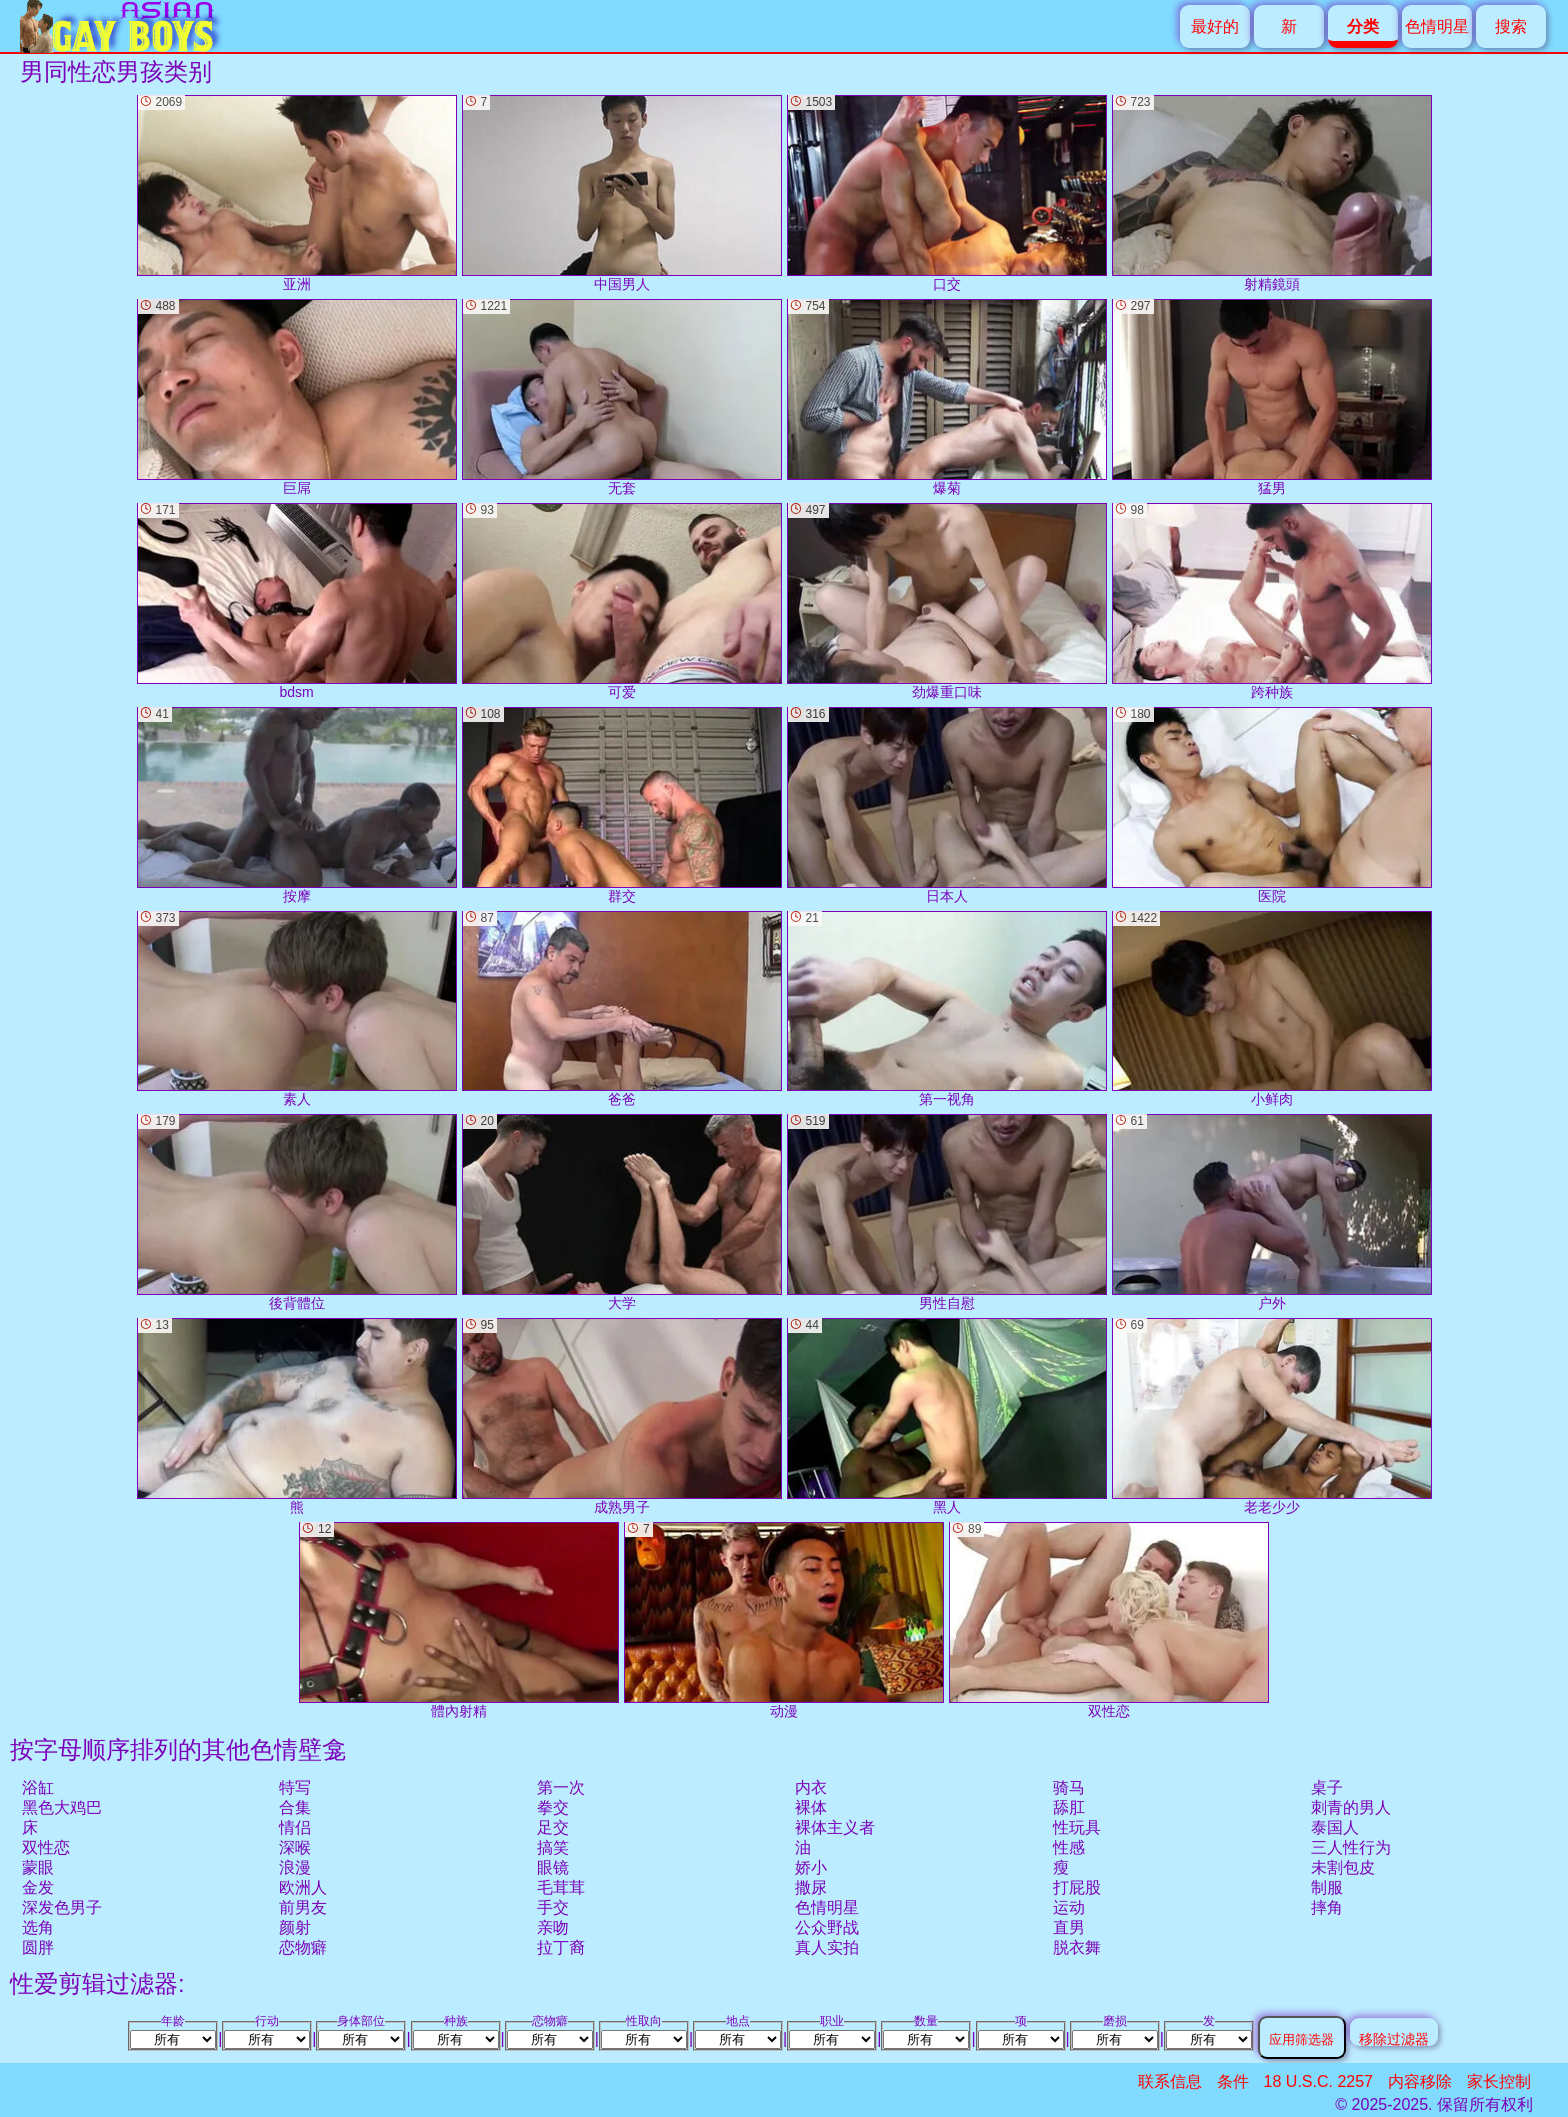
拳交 (553, 1807)
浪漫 (295, 1867)
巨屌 (297, 397)
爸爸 (622, 1009)
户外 (1272, 1212)
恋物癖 (303, 1947)
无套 (622, 397)
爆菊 (947, 397)
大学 (622, 1212)
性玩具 (1077, 1827)
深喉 (295, 1847)
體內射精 (459, 1620)
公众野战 (827, 1927)
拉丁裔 (561, 1947)
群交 (622, 805)
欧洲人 (303, 1887)
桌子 (1327, 1787)
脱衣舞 (1077, 1947)
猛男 (1272, 397)
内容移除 (1420, 2081)
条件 (1233, 2081)
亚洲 (297, 193)
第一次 (561, 1787)
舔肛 (1069, 1807)
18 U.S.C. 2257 (1318, 2081)
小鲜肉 (1272, 1009)
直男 (1069, 1927)
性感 (1069, 1847)
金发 (38, 1887)
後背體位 (297, 1212)
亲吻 (553, 1927)
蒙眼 (38, 1867)
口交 (947, 193)
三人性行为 (1351, 1847)
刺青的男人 (1351, 1807)
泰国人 (1335, 1827)
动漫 (784, 1620)
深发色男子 (62, 1907)
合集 (295, 1807)
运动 (1069, 1907)
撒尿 (811, 1887)
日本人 (947, 805)
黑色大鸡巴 (62, 1807)
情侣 (295, 1827)
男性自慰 (947, 1212)
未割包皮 (1343, 1867)
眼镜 (553, 1867)
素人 (297, 1009)
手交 (553, 1907)
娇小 (811, 1867)
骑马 (1069, 1787)
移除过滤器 (1394, 2038)
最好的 (1215, 26)
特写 (295, 1787)
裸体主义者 (835, 1827)
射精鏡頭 (1272, 193)
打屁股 (1077, 1887)
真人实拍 (827, 1947)
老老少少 (1272, 1416)
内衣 (811, 1787)
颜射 (295, 1927)
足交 (553, 1827)
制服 (1327, 1887)
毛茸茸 (561, 1887)
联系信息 (1170, 2081)
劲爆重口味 (947, 601)
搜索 (1511, 26)
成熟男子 (622, 1416)
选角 (38, 1927)
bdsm (297, 601)
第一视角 (947, 1009)
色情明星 (1437, 26)
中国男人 (622, 193)
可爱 (622, 601)
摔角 (1327, 1907)
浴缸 (38, 1787)
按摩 (297, 805)
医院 (1272, 805)
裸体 (811, 1807)
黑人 (947, 1416)
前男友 (303, 1907)
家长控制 (1499, 2081)
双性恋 (46, 1847)
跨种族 (1272, 601)
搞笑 (553, 1847)
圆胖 (38, 1947)
